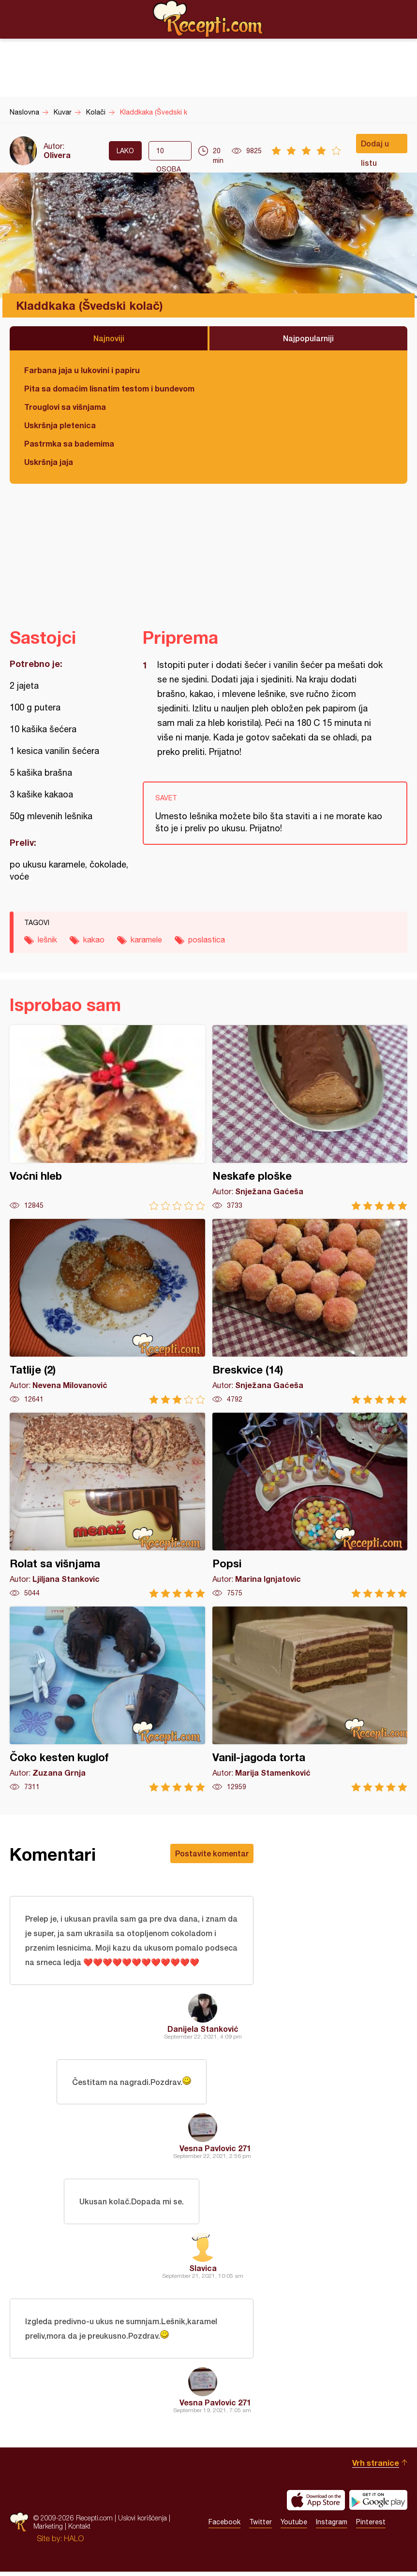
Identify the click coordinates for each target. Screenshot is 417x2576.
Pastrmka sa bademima (69, 443)
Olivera (57, 154)
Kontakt (79, 2531)
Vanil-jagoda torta (310, 1699)
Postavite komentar (212, 1853)
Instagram (331, 2527)
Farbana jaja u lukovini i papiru (82, 370)
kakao (93, 939)
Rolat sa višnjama (107, 1505)
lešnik (47, 939)
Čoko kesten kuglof (107, 1699)
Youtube (294, 2527)
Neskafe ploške (310, 1117)
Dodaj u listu (375, 146)
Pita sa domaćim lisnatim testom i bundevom (109, 388)
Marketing (48, 2531)
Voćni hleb (107, 1117)
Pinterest (371, 2527)
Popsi (310, 1505)
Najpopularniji (308, 338)
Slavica (203, 2271)
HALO (74, 2542)
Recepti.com (208, 19)
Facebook (224, 2527)
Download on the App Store (316, 2504)
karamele (146, 939)
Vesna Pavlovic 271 (215, 2150)
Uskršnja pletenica (60, 425)
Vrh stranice (375, 2467)
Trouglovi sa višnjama (65, 406)
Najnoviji (108, 338)
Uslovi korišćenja (142, 2522)
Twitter (260, 2527)
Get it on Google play (378, 2504)
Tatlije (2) (107, 1311)
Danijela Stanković (202, 2029)
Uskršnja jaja (48, 461)
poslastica (206, 939)
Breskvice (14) (310, 1311)
